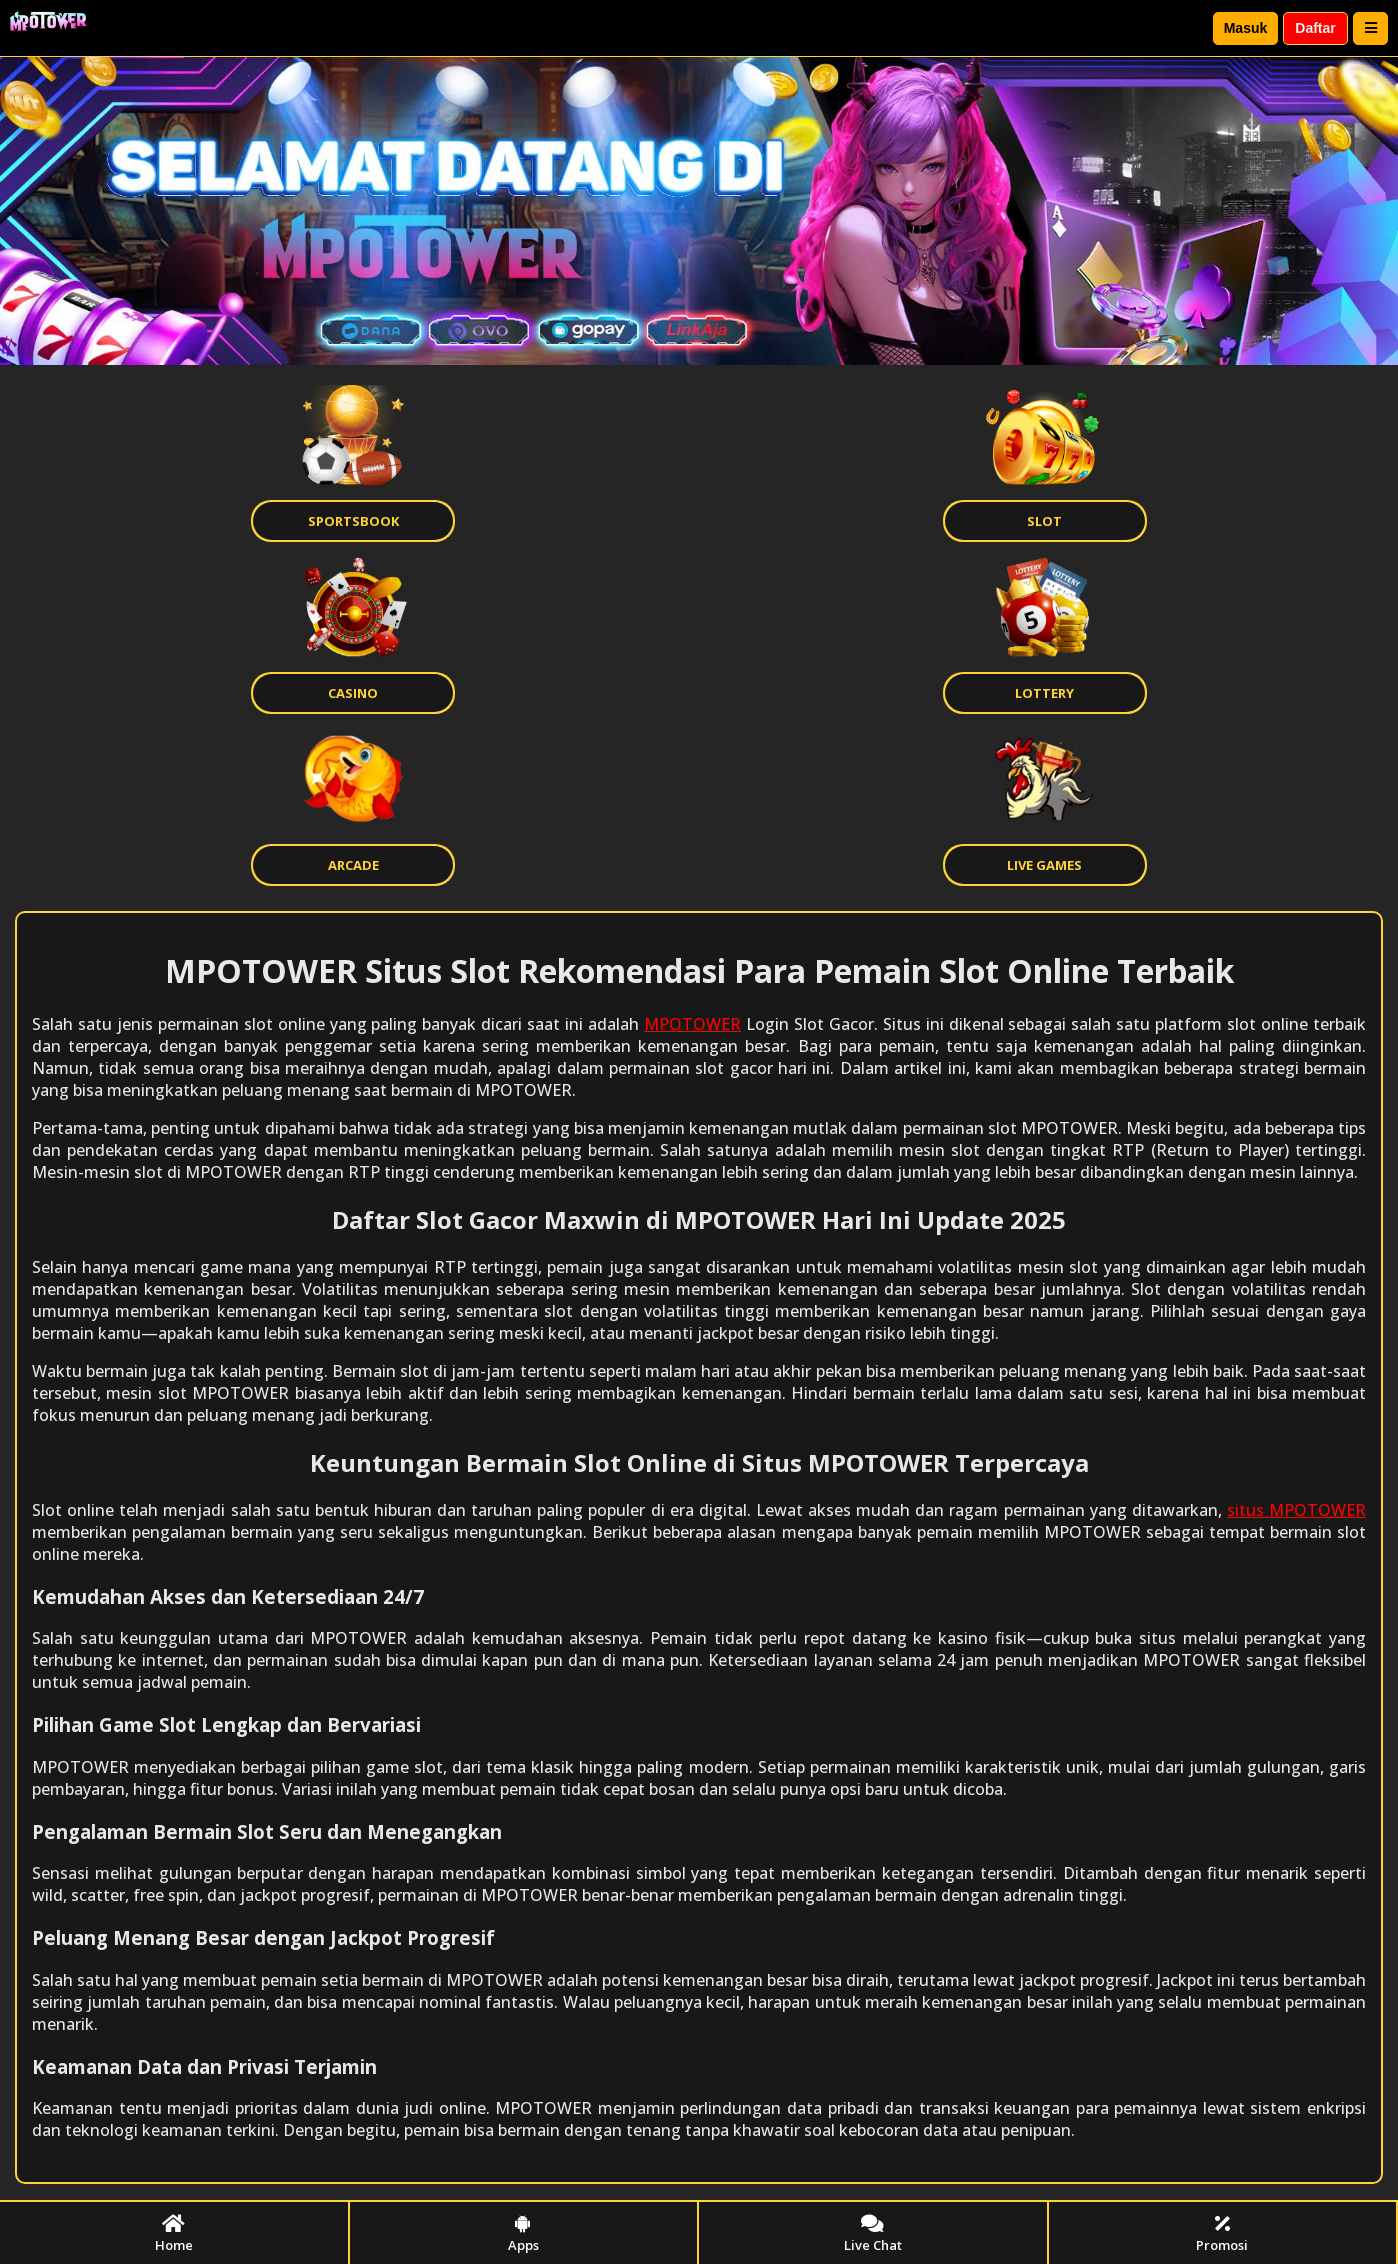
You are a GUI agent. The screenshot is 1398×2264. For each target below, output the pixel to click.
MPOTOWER (692, 1024)
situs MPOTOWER (1296, 1510)
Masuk (1246, 28)
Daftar (1315, 28)
